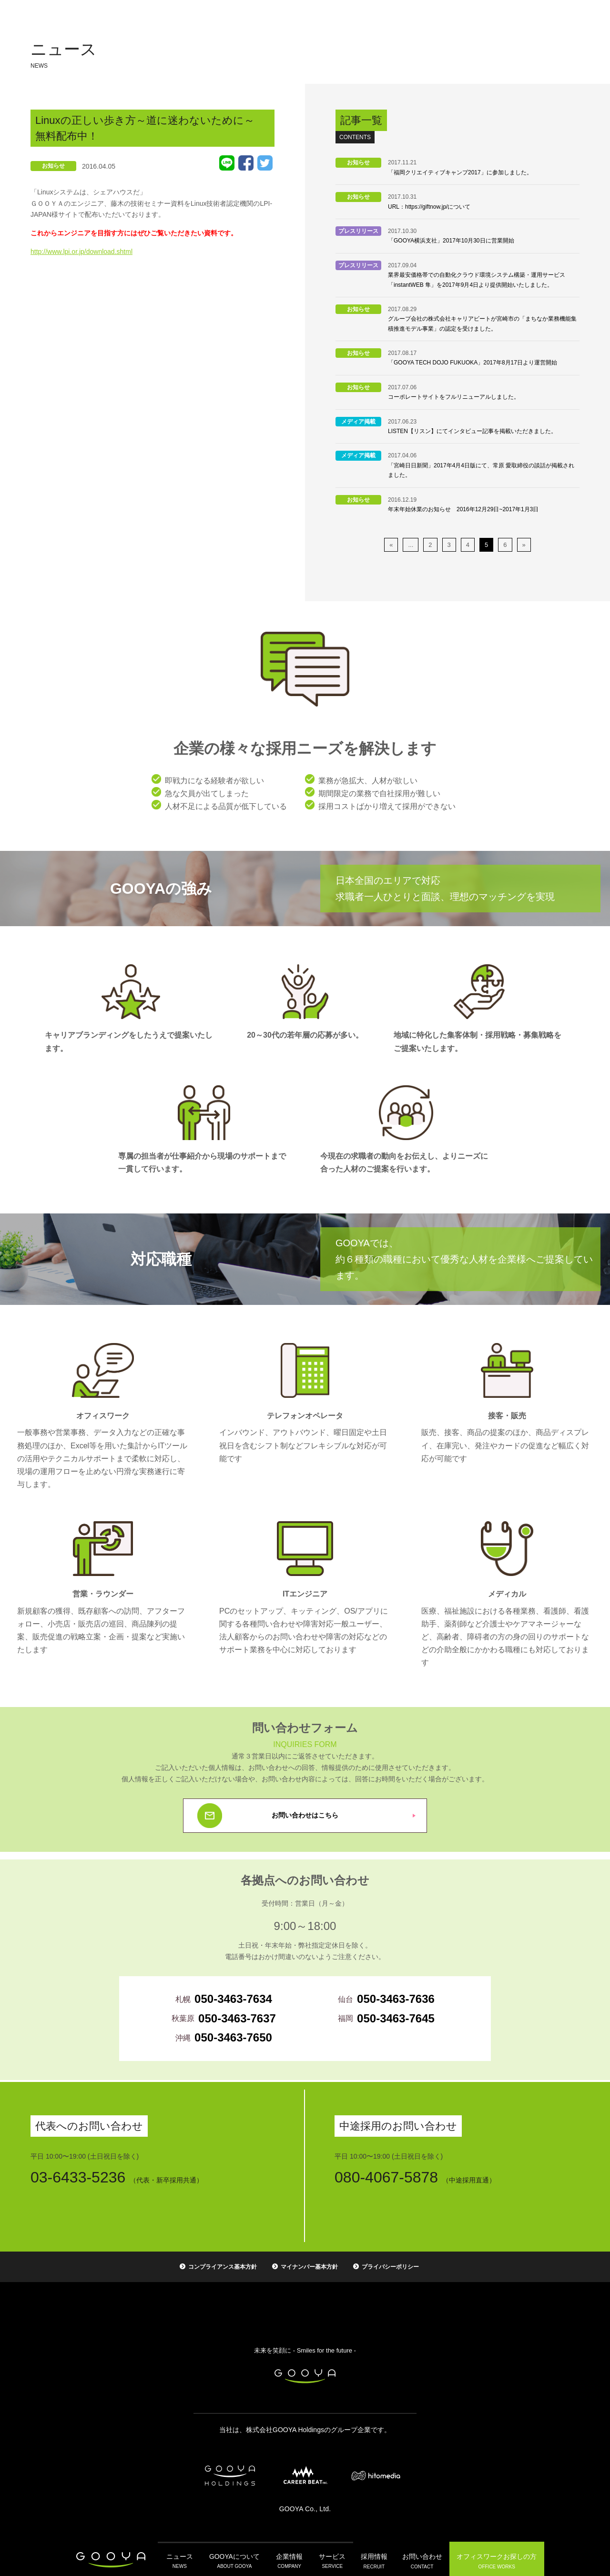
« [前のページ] (391, 544)
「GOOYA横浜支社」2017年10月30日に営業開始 (451, 240)
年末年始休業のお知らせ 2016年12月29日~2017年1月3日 (463, 509)
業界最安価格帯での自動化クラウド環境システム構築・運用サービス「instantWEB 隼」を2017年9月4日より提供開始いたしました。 (476, 280)
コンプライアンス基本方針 (222, 2266)
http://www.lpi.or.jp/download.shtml (81, 251)
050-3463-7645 (396, 2018)
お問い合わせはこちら (305, 1815)
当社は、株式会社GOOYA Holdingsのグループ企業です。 (305, 2430)
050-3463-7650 (233, 2037)
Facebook (246, 163)
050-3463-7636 (396, 1998)
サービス (329, 2559)
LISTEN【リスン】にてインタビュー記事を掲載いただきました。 (472, 431)
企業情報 (288, 2559)
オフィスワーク (493, 2558)
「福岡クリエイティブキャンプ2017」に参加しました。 (460, 172)
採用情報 (370, 2559)
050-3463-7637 (237, 2018)
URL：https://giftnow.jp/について (429, 206)
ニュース (181, 2559)
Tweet (265, 163)
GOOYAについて (235, 2559)
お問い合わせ (419, 2559)
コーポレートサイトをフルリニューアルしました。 (453, 397)
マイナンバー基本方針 (309, 2266)
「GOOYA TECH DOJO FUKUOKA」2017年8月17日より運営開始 (472, 362)
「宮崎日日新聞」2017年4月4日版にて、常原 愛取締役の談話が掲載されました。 (481, 470)
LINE (226, 163)
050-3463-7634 (233, 1998)
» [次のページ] (524, 544)
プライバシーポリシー (390, 2266)
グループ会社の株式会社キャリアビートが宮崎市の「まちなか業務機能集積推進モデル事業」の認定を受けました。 (482, 323)
